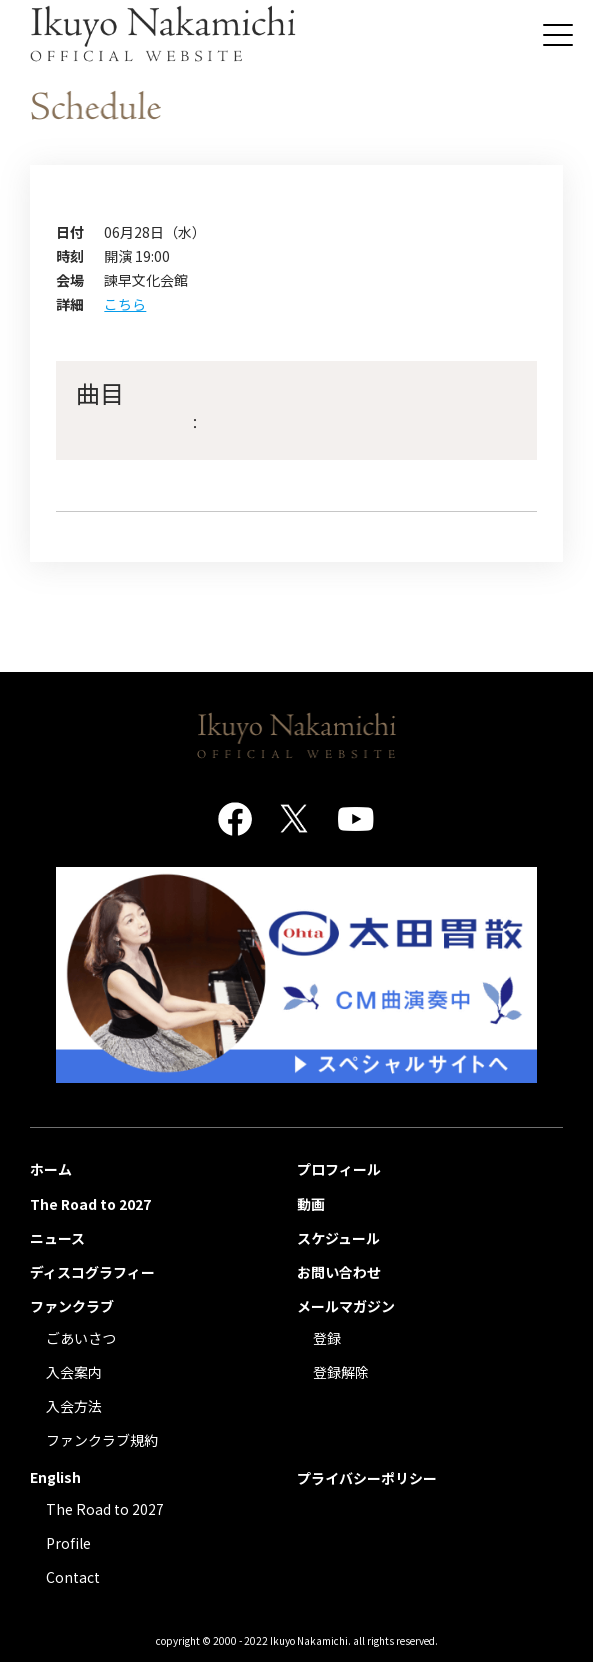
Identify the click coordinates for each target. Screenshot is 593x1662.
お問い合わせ (339, 1272)
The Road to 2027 (90, 1204)
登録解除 (341, 1372)
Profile (68, 1543)
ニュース (57, 1238)
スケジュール (338, 1238)
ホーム (51, 1169)
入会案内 (74, 1372)
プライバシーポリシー (367, 1478)
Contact (73, 1577)
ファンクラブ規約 (102, 1440)
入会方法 (74, 1406)
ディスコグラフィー (92, 1272)
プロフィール (339, 1169)
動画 (311, 1204)
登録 (327, 1338)
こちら (125, 304)
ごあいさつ (81, 1338)
